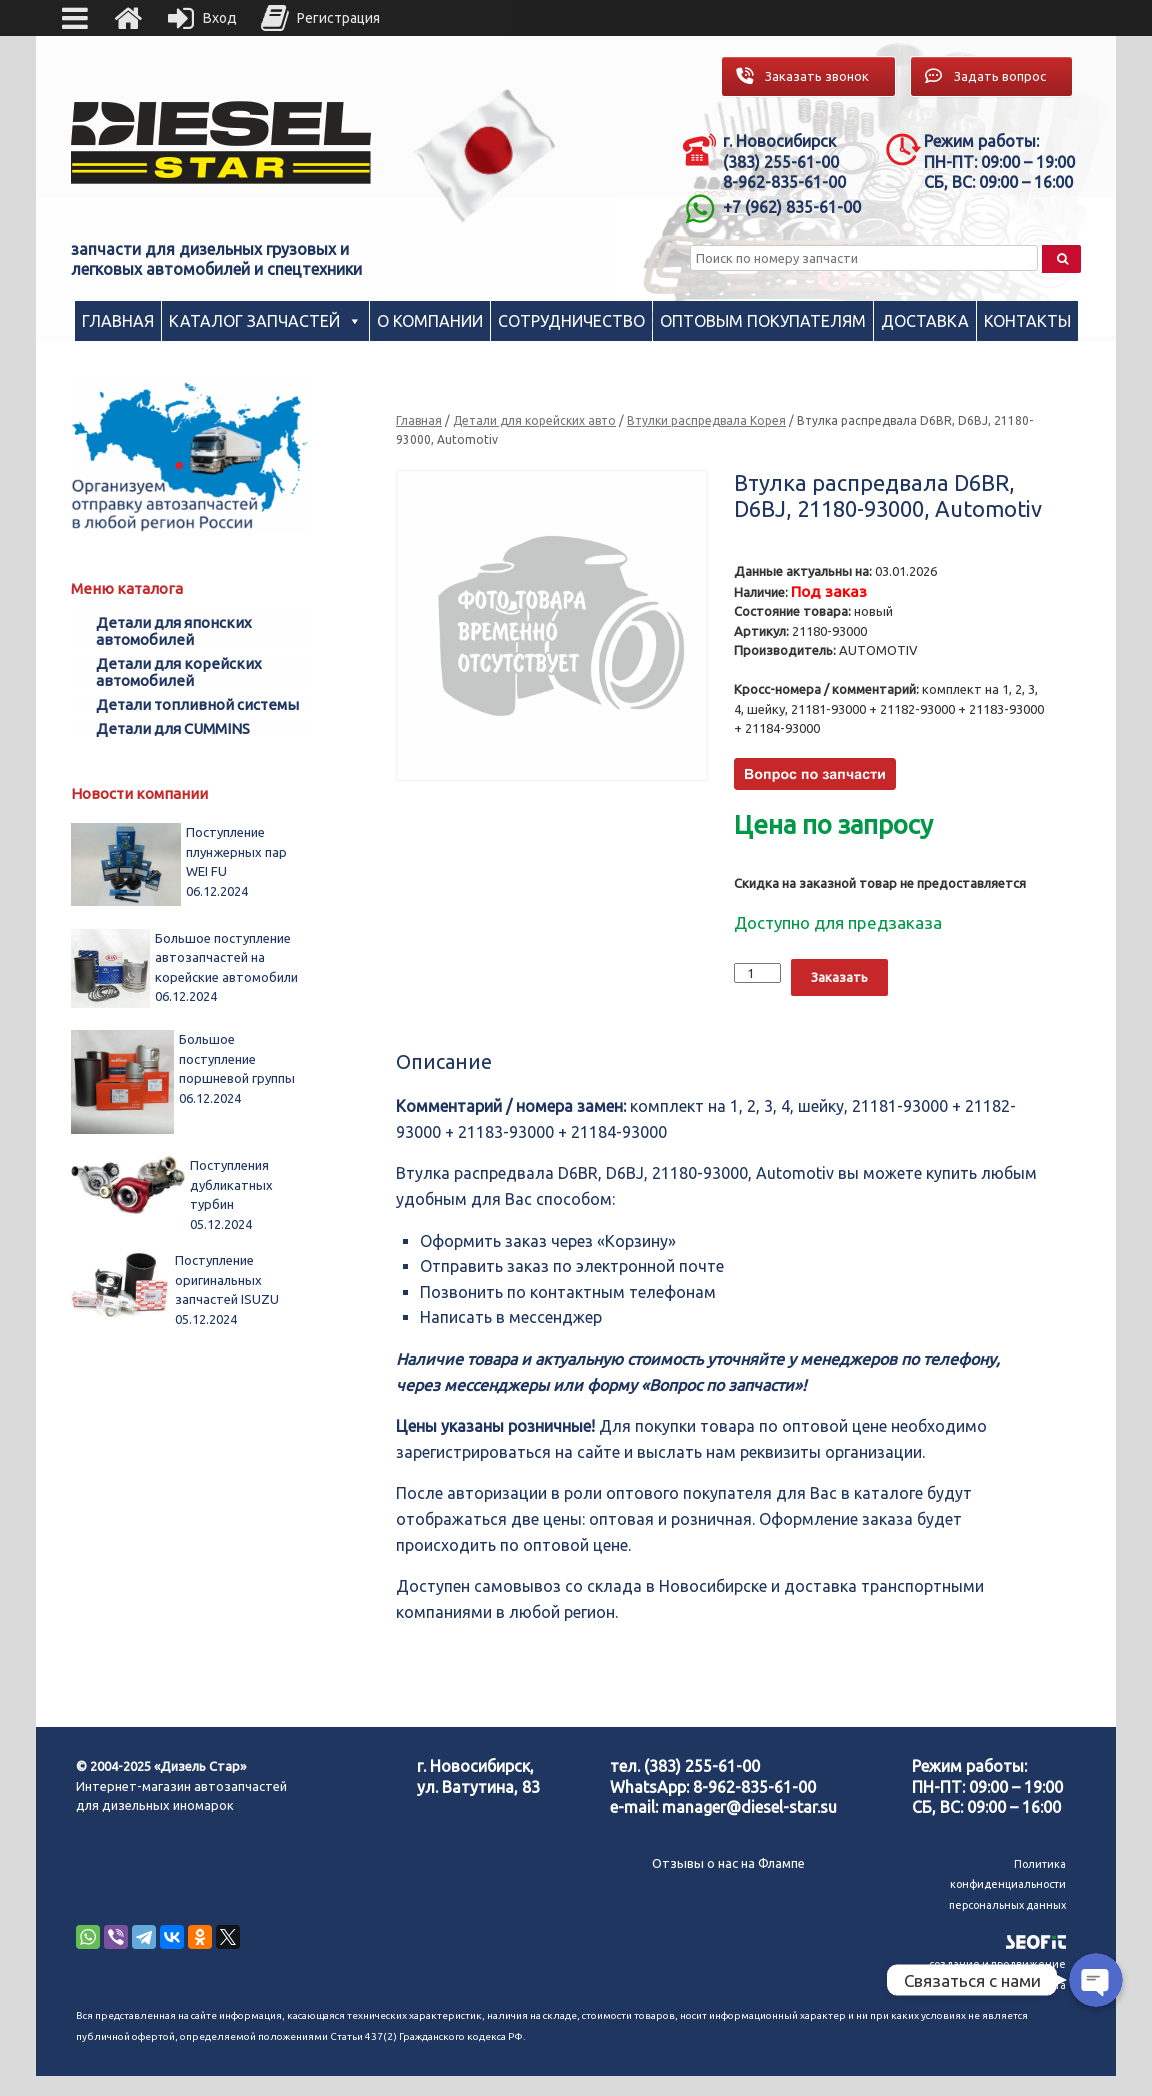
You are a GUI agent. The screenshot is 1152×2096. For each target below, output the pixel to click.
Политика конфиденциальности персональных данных (1007, 1884)
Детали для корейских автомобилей (179, 672)
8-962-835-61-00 (754, 1787)
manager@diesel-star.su (749, 1807)
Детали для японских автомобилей (174, 631)
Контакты (1027, 321)
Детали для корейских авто (534, 420)
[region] (485, 155)
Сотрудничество (571, 321)
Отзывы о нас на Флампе (728, 1863)
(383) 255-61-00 (702, 1766)
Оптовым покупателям (763, 321)
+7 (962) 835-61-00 (792, 207)
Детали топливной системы (197, 704)
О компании (430, 321)
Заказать (839, 977)
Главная (118, 321)
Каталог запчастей (254, 321)
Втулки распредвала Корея (706, 420)
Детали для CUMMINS (173, 728)
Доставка (925, 321)
